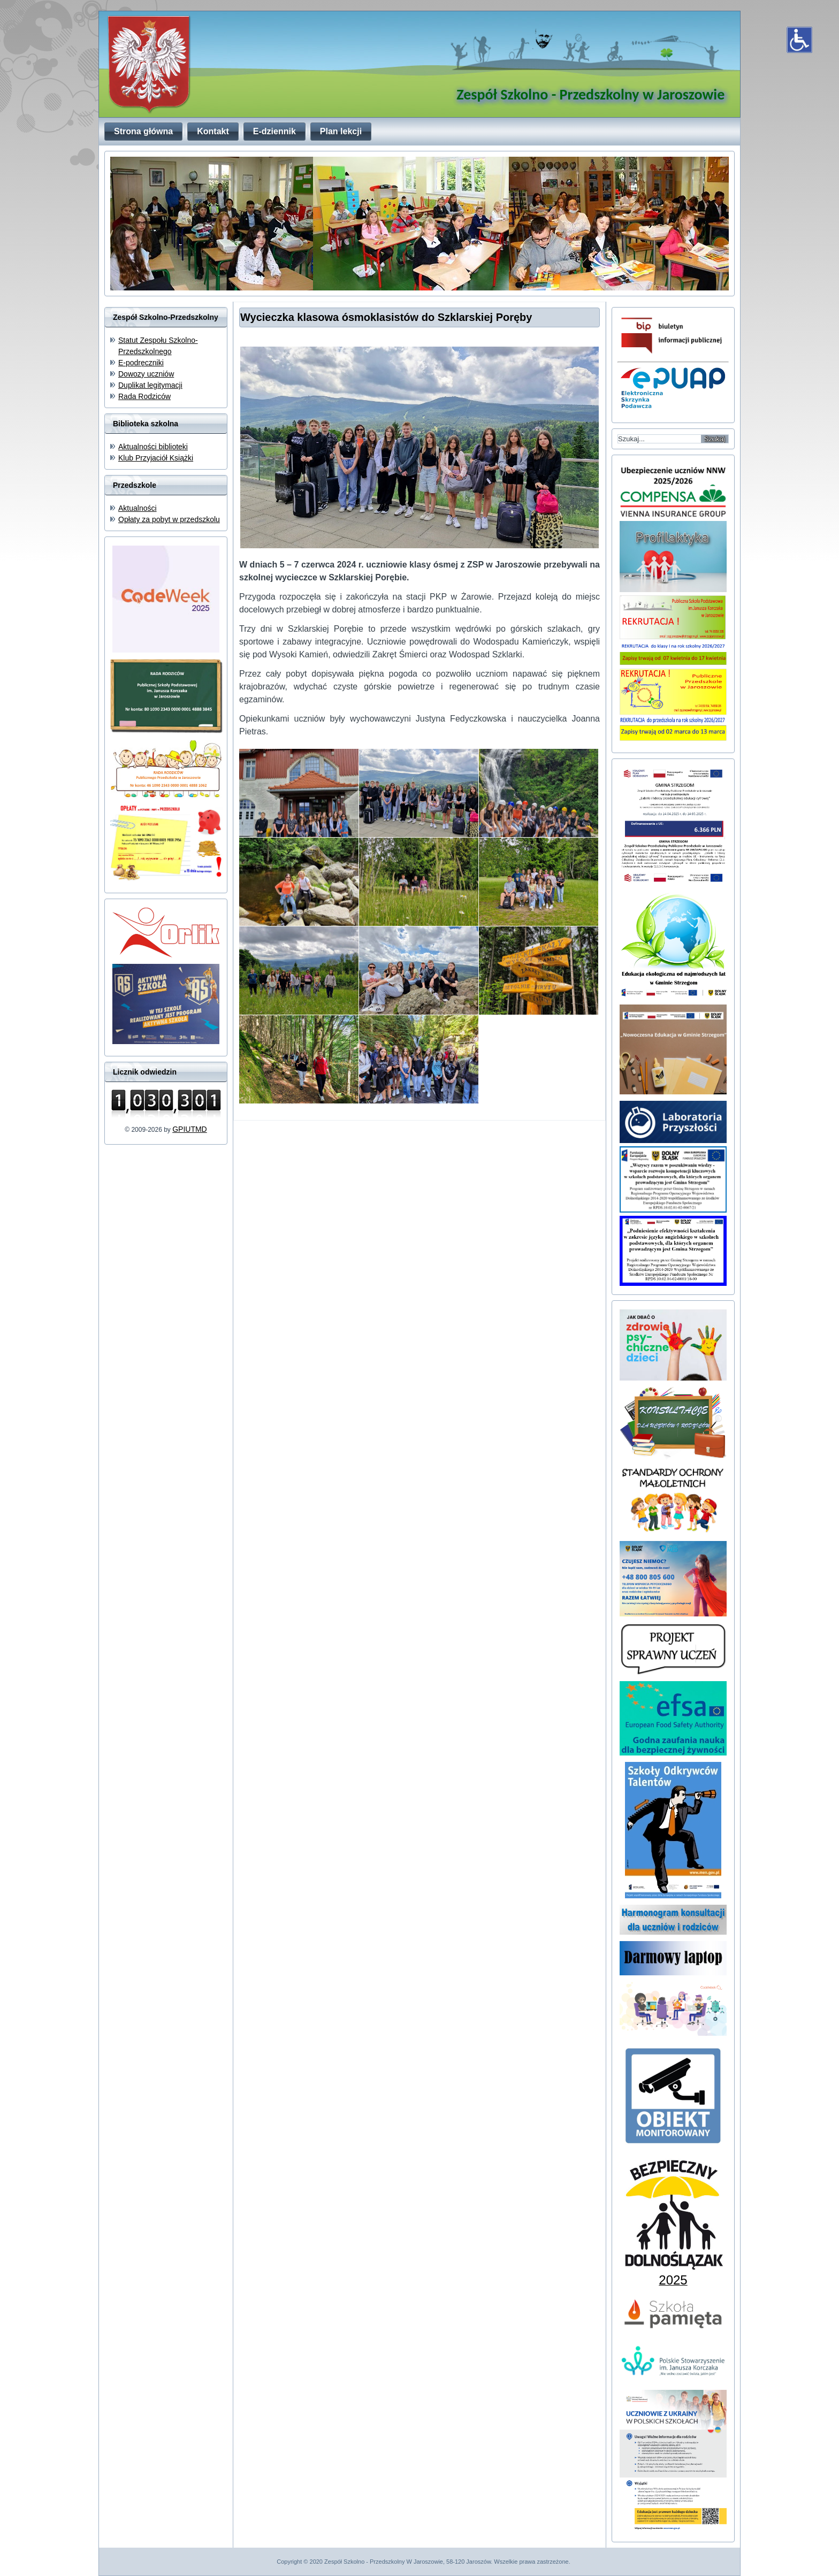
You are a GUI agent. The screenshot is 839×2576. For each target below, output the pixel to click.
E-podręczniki (141, 362)
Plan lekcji (341, 131)
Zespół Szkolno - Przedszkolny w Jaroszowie (590, 94)
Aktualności (137, 508)
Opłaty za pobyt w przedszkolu (169, 519)
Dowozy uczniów (146, 374)
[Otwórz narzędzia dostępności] (799, 39)
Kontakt (213, 131)
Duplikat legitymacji (150, 385)
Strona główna (143, 131)
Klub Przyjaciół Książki (155, 458)
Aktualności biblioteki (153, 446)
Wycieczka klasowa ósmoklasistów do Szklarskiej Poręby (386, 317)
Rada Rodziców (144, 396)
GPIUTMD (189, 1129)
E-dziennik (274, 131)
